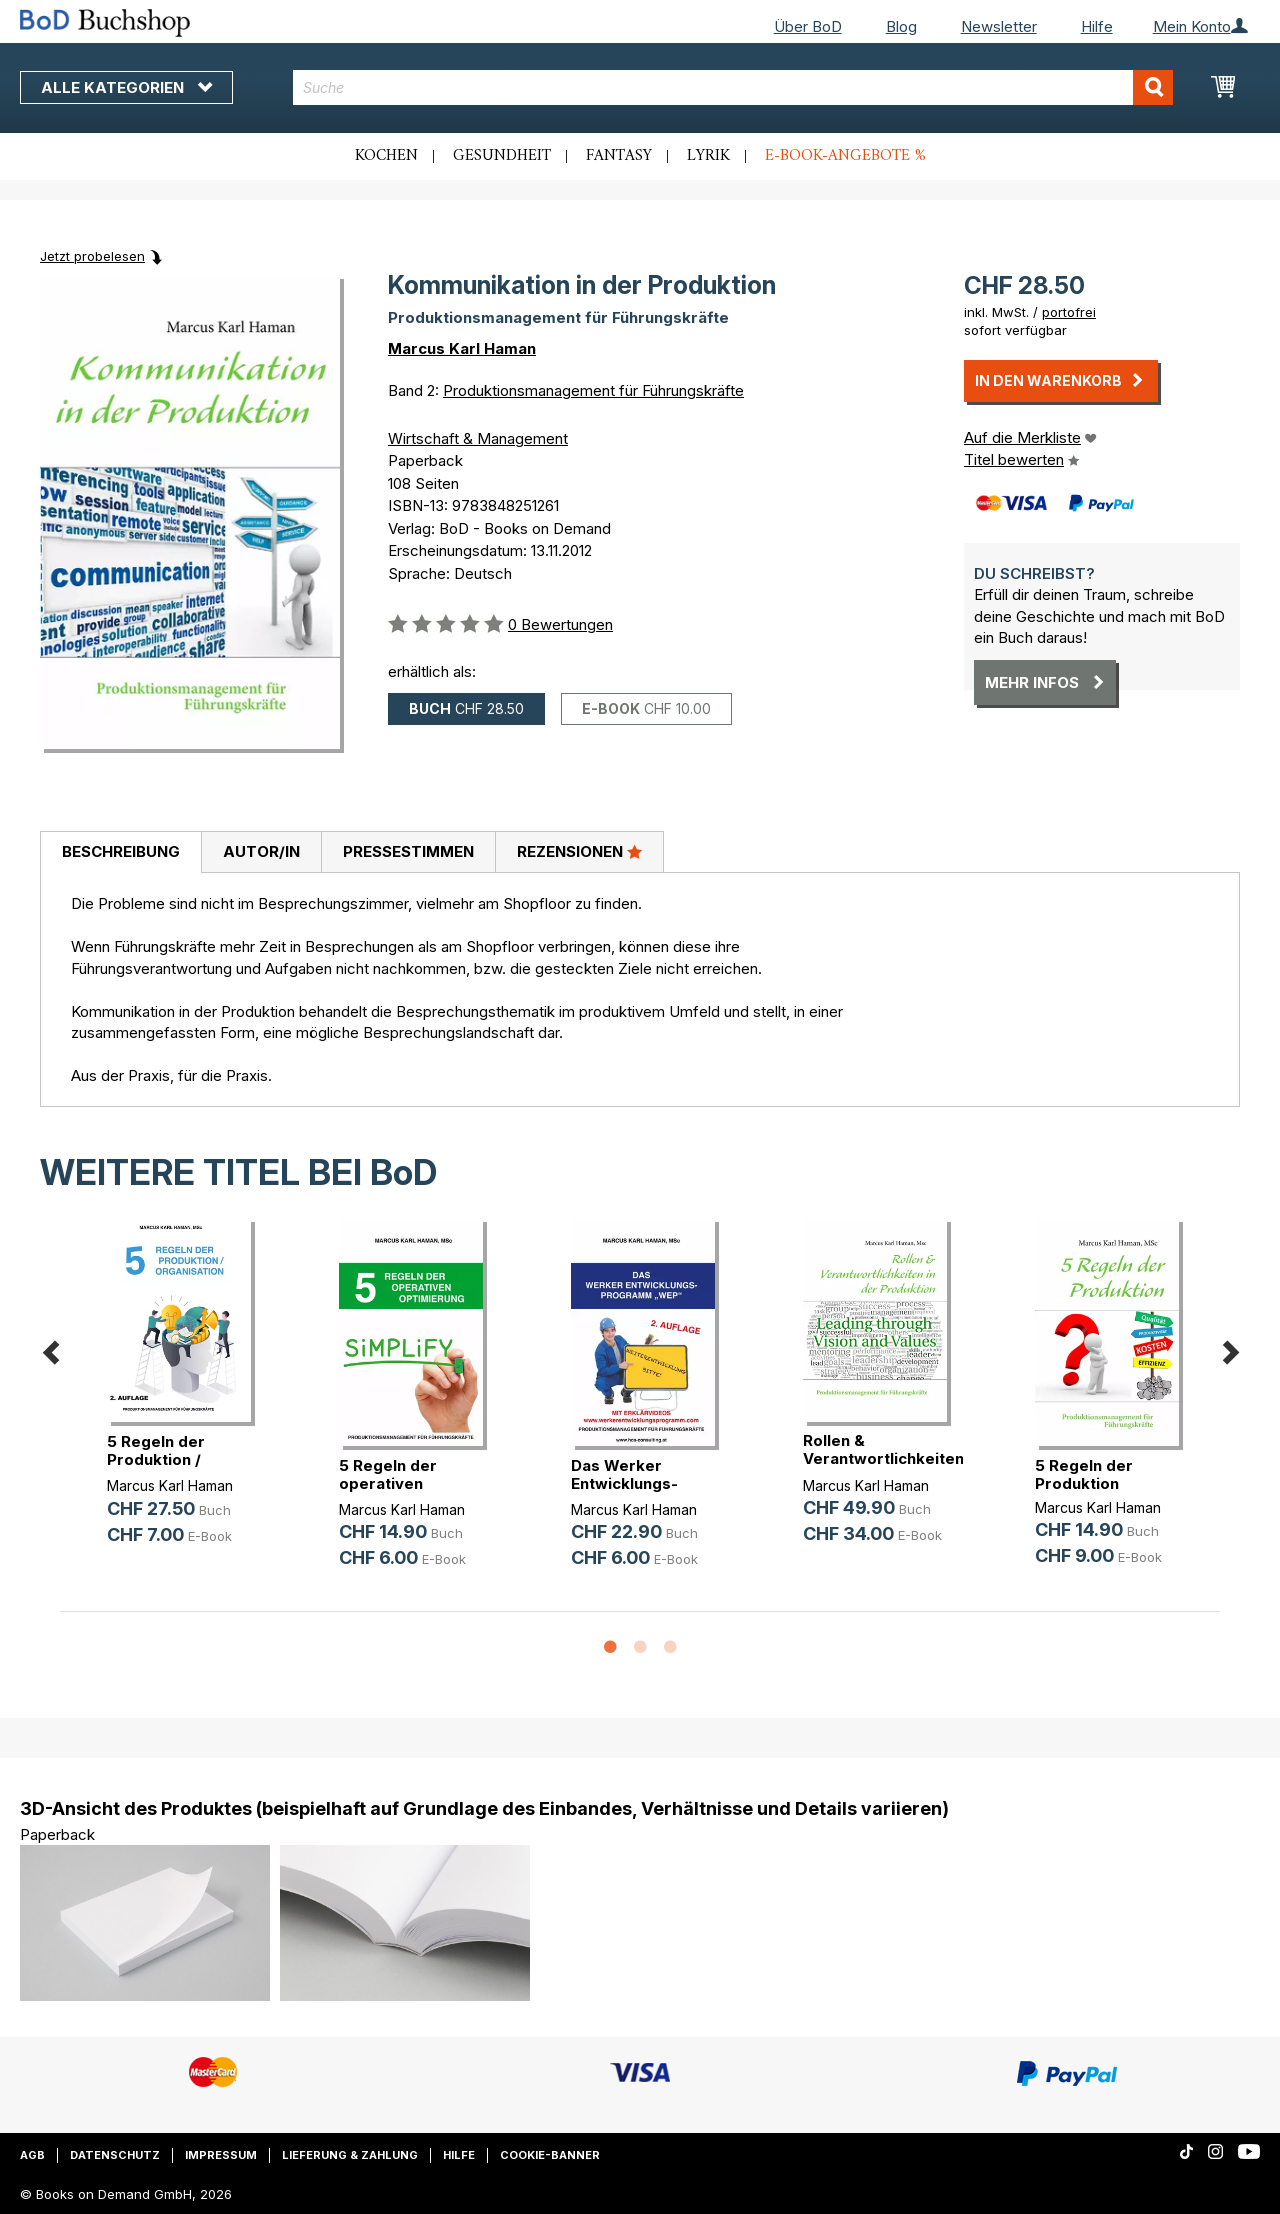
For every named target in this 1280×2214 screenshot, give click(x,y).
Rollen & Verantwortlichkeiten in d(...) (883, 1458)
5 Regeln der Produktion (1084, 1474)
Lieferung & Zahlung (350, 2155)
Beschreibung (121, 851)
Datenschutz (115, 2155)
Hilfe (1097, 26)
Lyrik (708, 156)
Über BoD (808, 26)
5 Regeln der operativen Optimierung (388, 1483)
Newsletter (999, 26)
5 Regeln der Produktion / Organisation (156, 1459)
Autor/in (261, 851)
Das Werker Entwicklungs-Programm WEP (631, 1483)
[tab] (120, 853)
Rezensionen (579, 851)
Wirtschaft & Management (478, 438)
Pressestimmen (408, 851)
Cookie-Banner (550, 2155)
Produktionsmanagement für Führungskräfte (593, 390)
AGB (32, 2155)
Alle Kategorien (126, 87)
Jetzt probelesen (92, 256)
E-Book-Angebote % (845, 156)
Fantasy (619, 156)
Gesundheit (502, 156)
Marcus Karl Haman (462, 348)
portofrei (1069, 312)
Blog (901, 26)
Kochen (386, 156)
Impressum (221, 2155)
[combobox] (733, 87)
